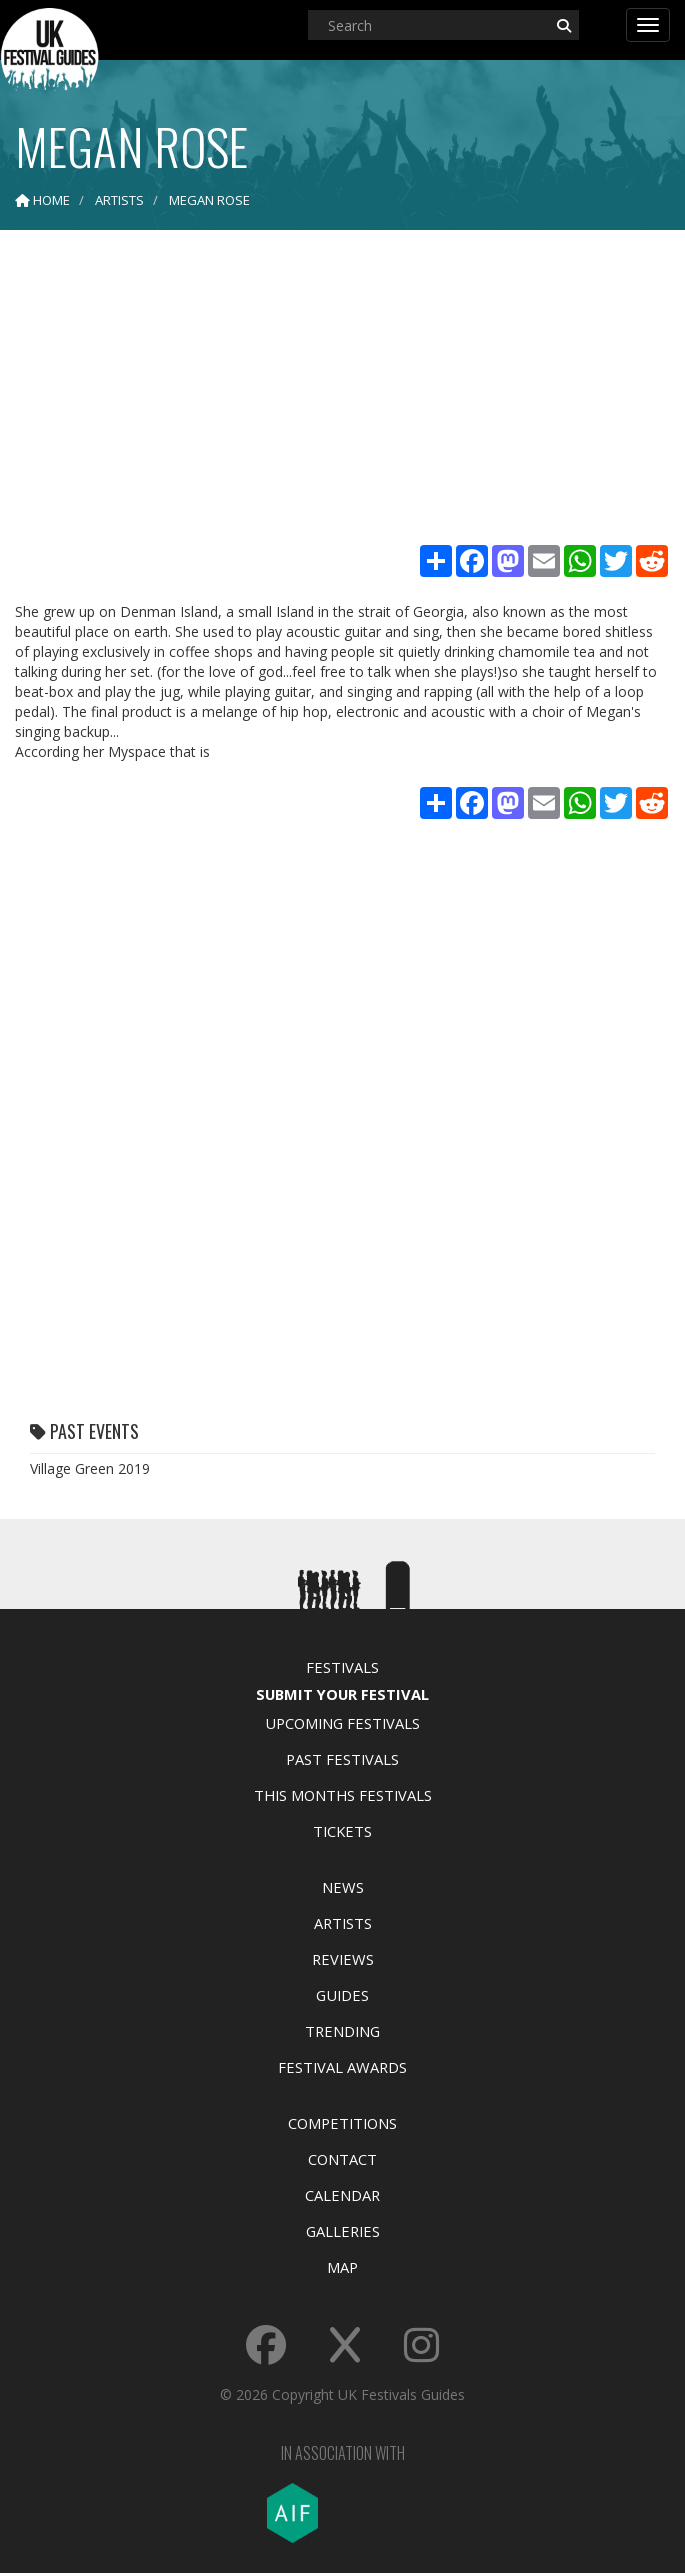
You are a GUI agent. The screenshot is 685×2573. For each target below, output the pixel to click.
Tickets (342, 1831)
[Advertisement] (342, 390)
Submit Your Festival (342, 1694)
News (343, 1887)
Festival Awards (342, 2067)
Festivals (342, 1667)
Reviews (343, 1959)
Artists (343, 1923)
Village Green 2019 (90, 1468)
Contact (342, 2159)
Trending (342, 2031)
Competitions (342, 2123)
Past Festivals (342, 1759)
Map (342, 2267)
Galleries (343, 2231)
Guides (342, 1995)
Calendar (342, 2195)
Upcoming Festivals (342, 1723)
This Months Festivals (343, 1795)
